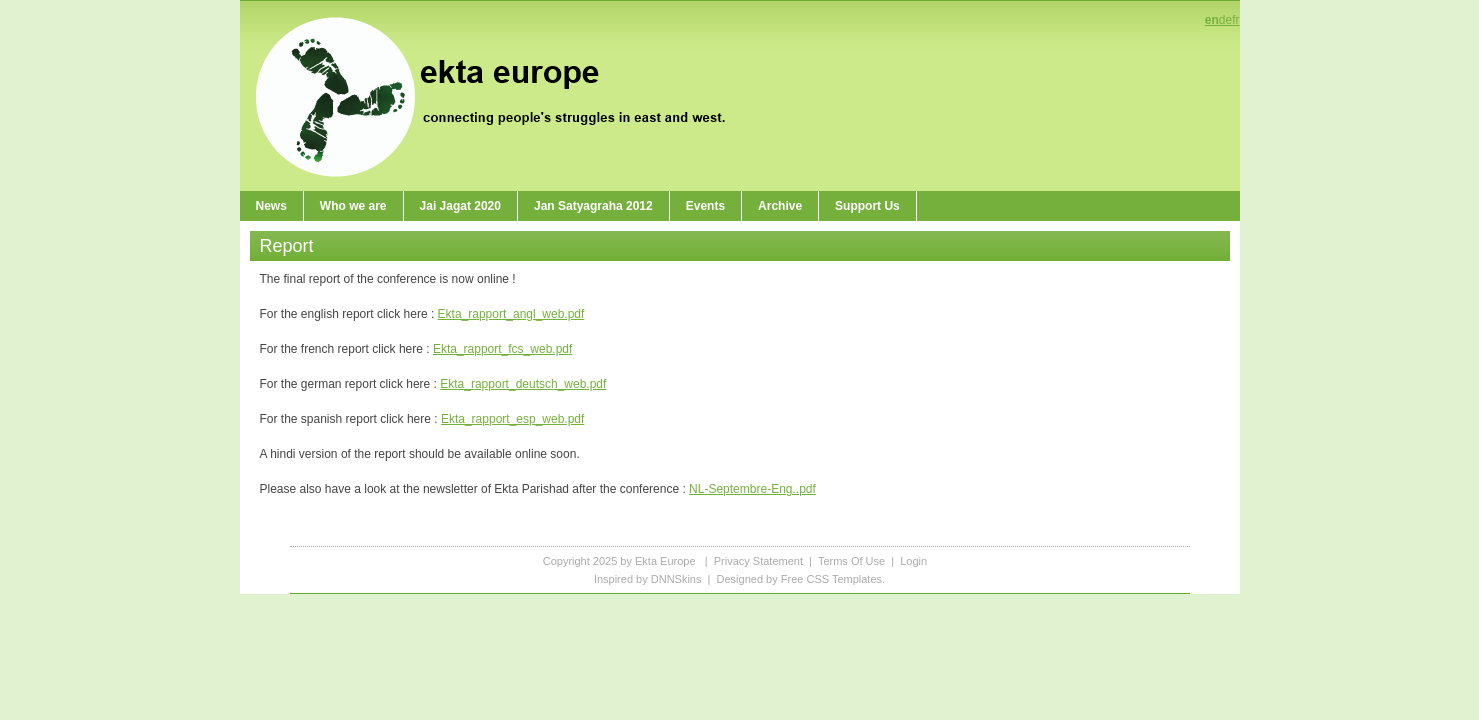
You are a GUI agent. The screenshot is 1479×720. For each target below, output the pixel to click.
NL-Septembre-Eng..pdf (752, 489)
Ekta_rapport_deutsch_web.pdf (523, 384)
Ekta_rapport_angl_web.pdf (511, 314)
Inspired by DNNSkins (648, 579)
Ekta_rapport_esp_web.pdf (512, 419)
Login (913, 561)
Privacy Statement (758, 561)
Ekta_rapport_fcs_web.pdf (502, 349)
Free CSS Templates (831, 579)
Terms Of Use (851, 561)
